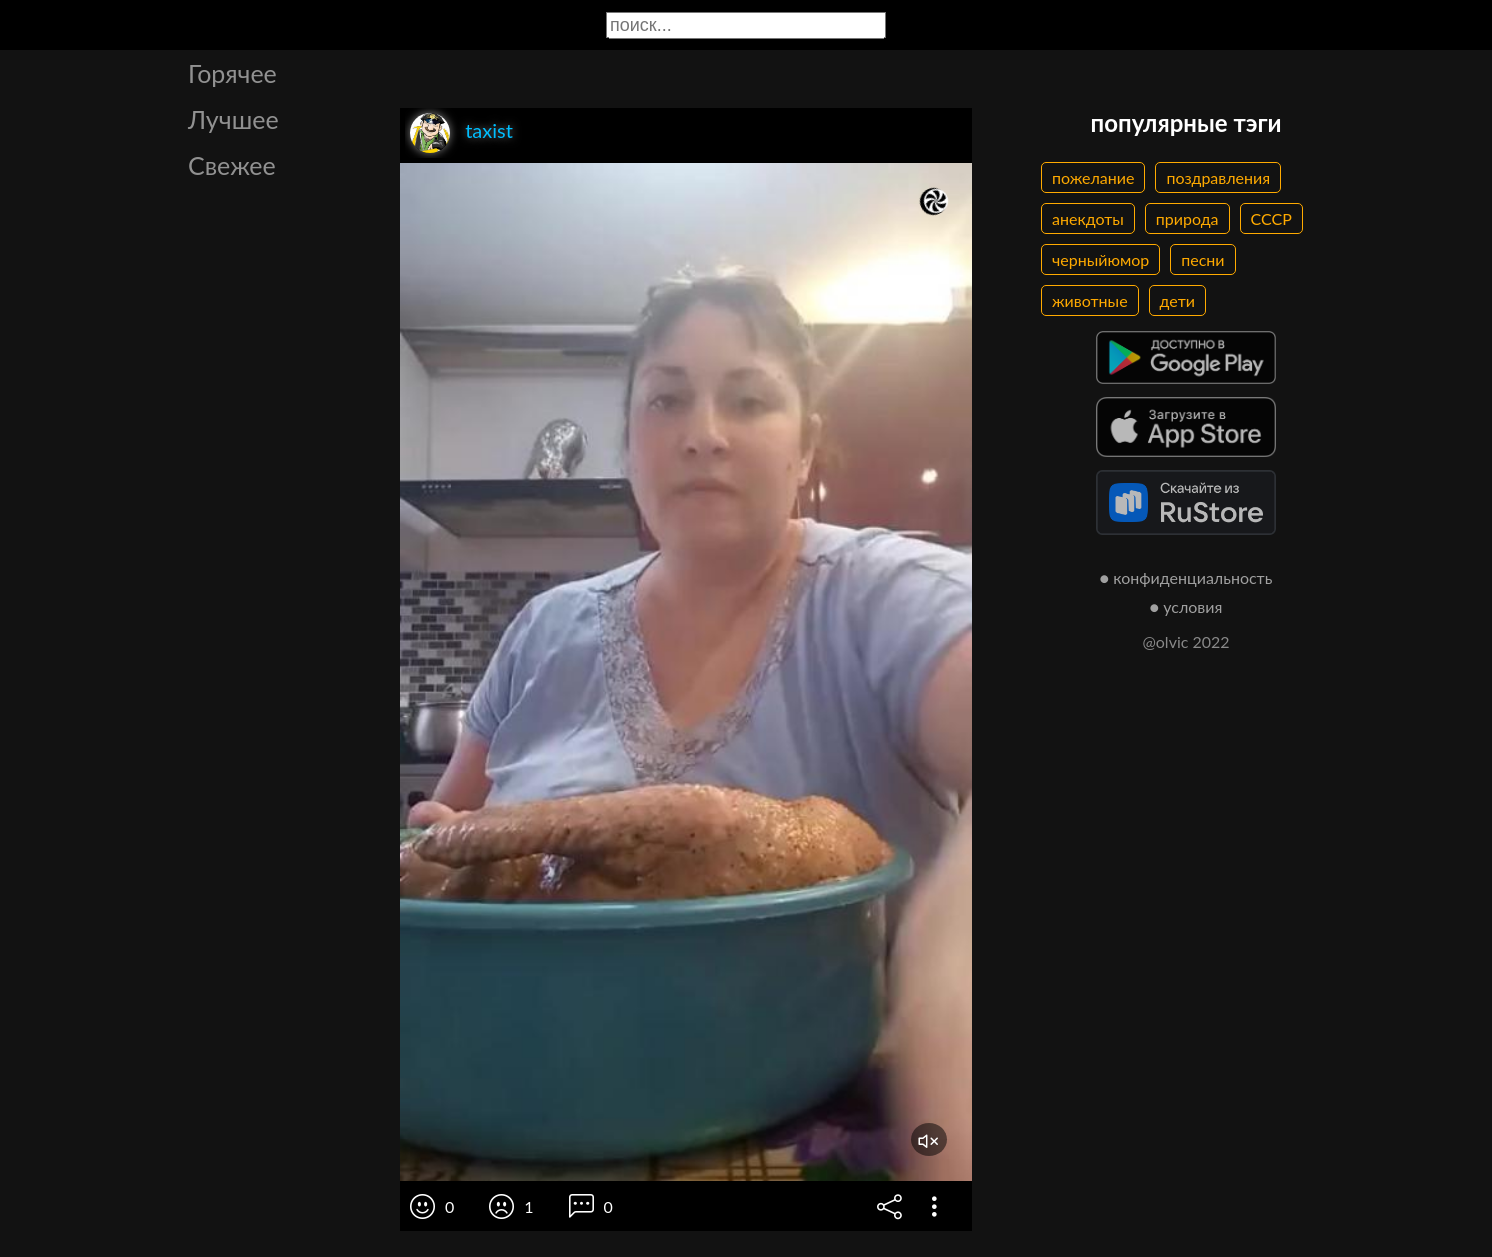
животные (1090, 300)
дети (1177, 300)
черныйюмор (1100, 259)
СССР (1271, 218)
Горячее (232, 73)
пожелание (1093, 177)
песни (1202, 259)
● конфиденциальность (1186, 577)
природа (1187, 218)
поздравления (1218, 177)
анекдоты (1088, 218)
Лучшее (233, 119)
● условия (1186, 606)
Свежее (232, 165)
